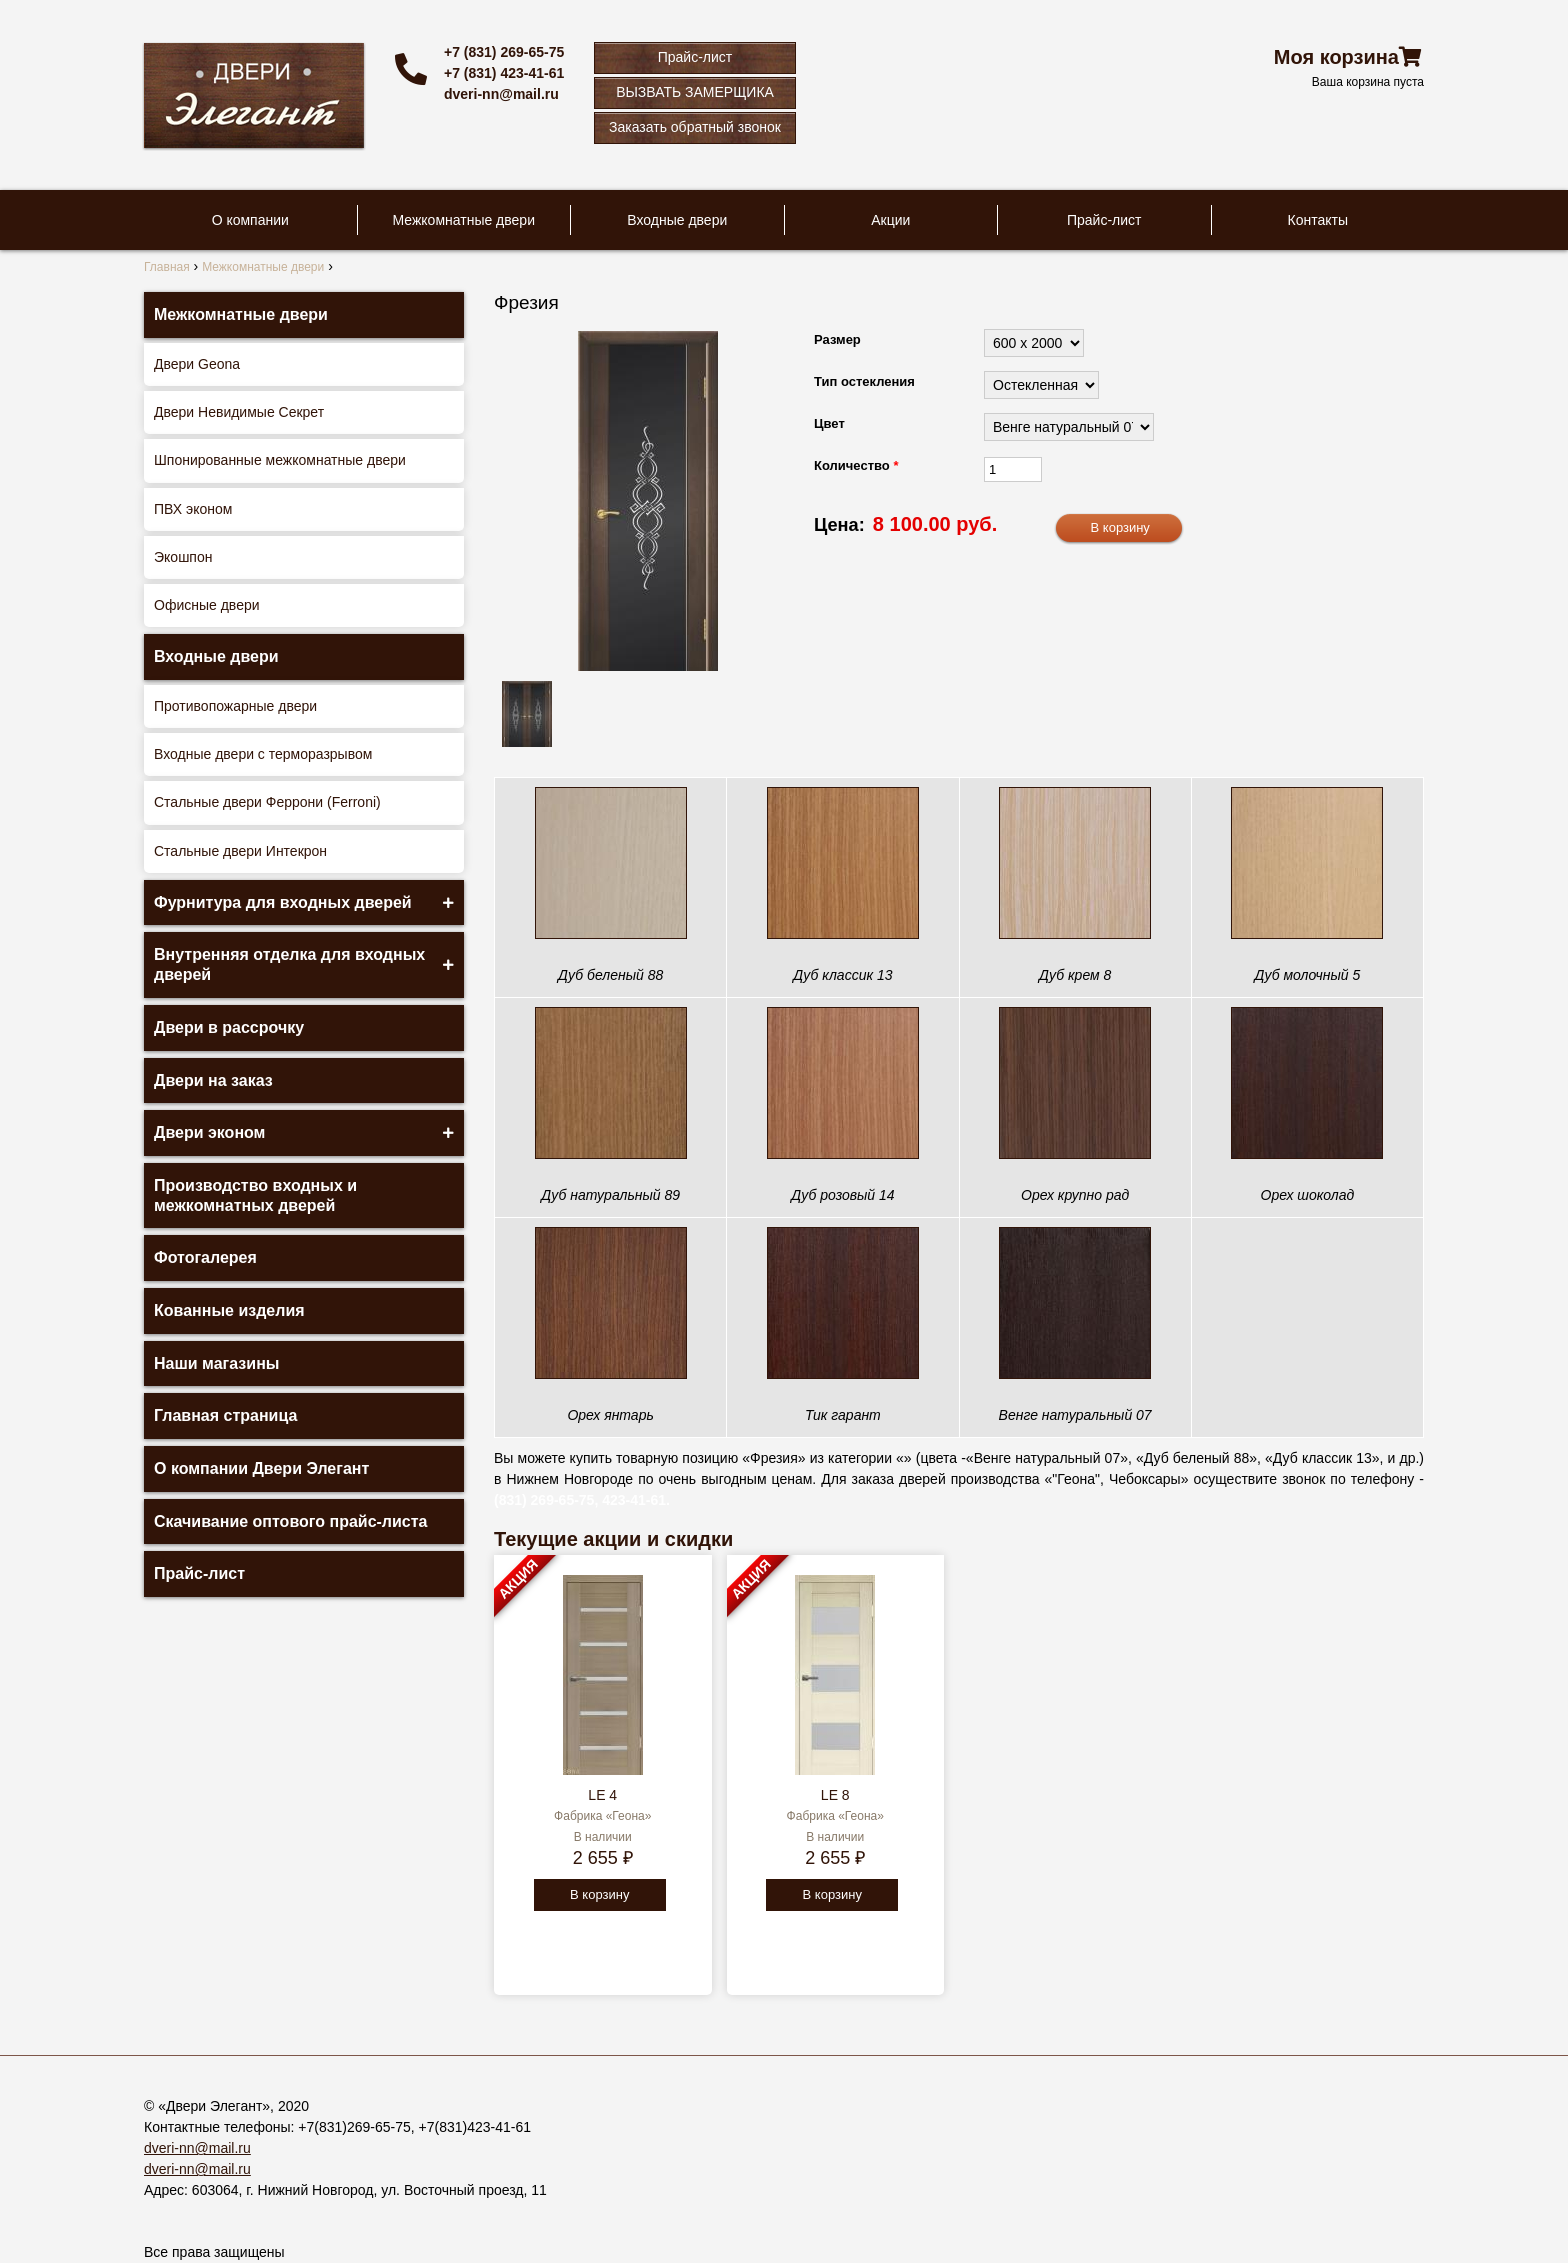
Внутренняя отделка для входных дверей (289, 964)
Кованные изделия (229, 1310)
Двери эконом (209, 1132)
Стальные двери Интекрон (240, 851)
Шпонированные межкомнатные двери (280, 460)
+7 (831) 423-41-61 (504, 73)
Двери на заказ (213, 1080)
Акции (890, 220)
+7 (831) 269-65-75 (504, 52)
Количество (856, 465)
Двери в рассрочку (229, 1027)
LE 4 (602, 1795)
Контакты (1318, 220)
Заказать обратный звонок (695, 127)
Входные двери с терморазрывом (263, 754)
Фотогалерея (205, 1257)
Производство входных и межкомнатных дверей (255, 1195)
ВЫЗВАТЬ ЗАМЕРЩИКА (695, 92)
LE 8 (835, 1795)
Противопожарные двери (235, 706)
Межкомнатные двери (464, 220)
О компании (250, 220)
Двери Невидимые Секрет (239, 412)
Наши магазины (216, 1363)
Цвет (829, 423)
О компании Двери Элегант (261, 1468)
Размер (837, 339)
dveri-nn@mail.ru (501, 94)
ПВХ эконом (193, 509)
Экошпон (183, 557)
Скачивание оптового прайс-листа (291, 1521)
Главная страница (225, 1415)
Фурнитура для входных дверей (283, 902)
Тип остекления (864, 381)
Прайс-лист (695, 57)
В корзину (599, 1894)
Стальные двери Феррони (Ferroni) (267, 802)
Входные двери (677, 220)
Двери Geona (197, 364)
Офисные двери (207, 605)
